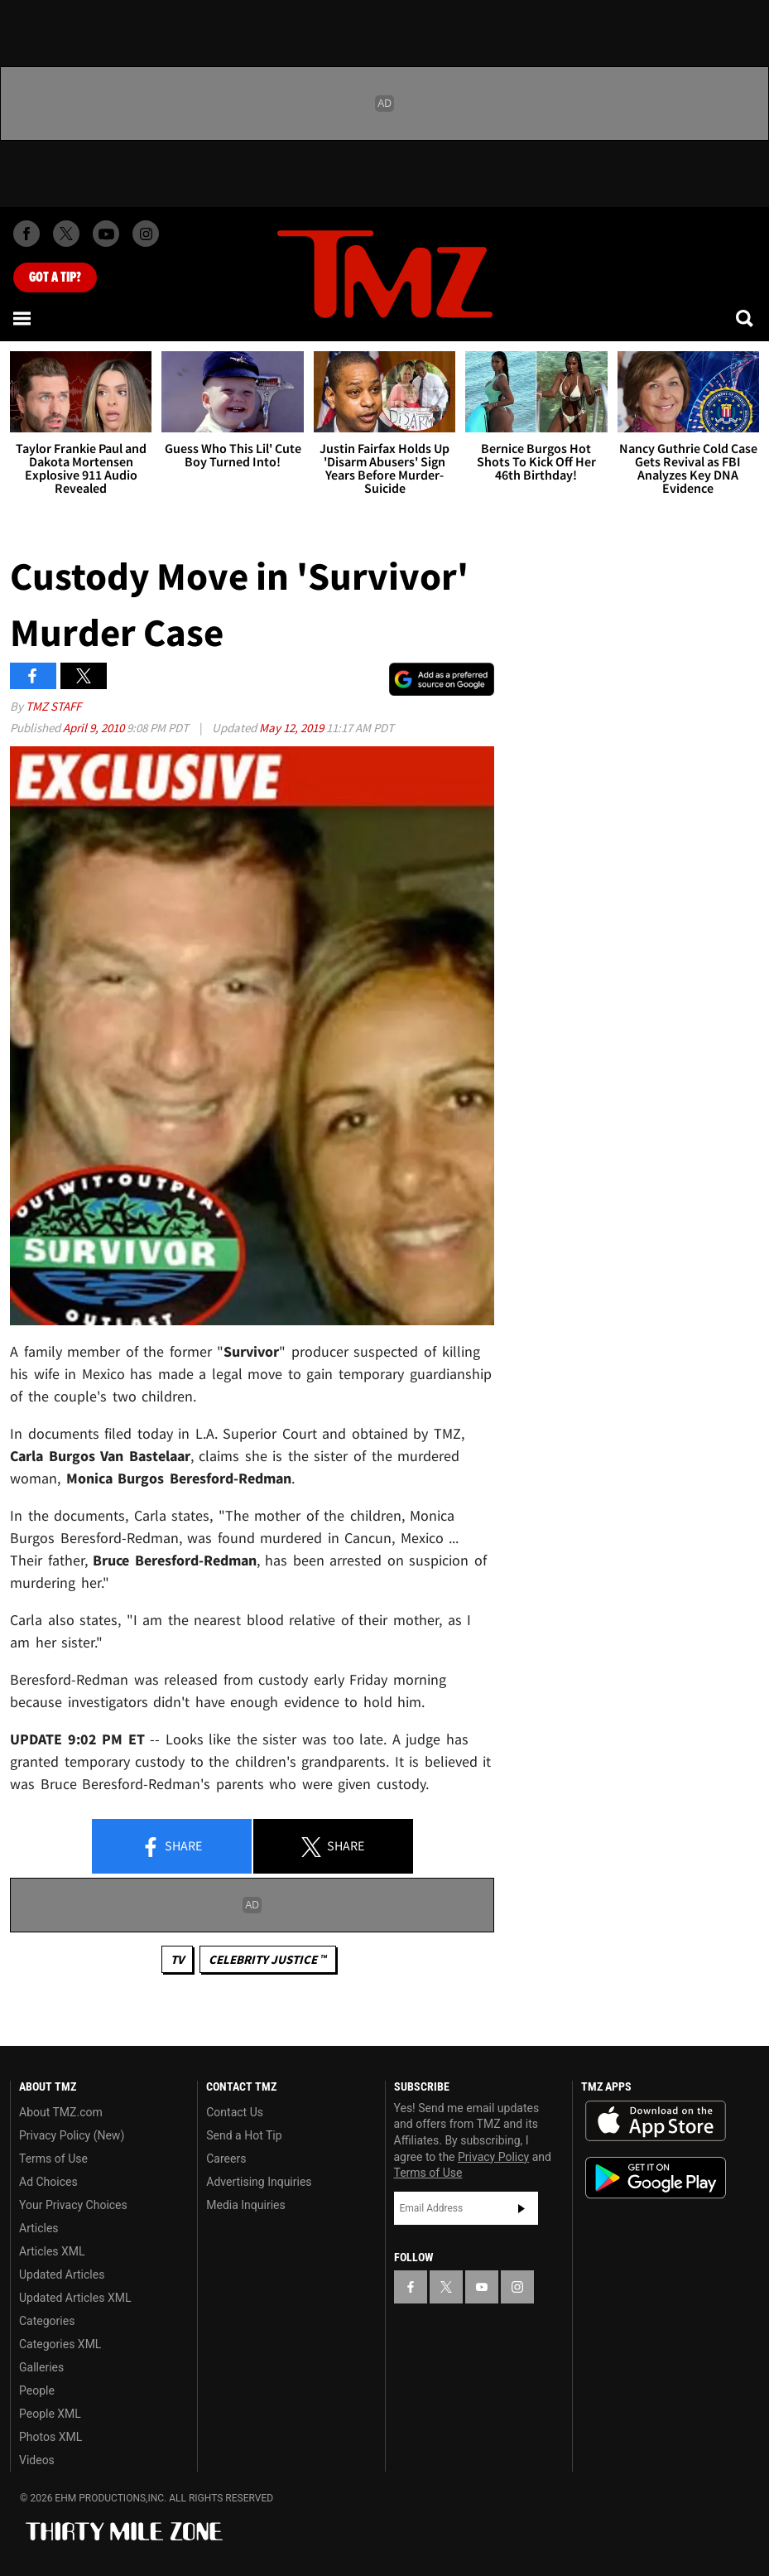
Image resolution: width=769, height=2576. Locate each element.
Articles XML (52, 2251)
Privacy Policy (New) (71, 2135)
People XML (50, 2413)
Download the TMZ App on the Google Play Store (655, 2178)
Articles (39, 2228)
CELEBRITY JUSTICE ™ (268, 1959)
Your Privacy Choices (73, 2205)
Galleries (41, 2367)
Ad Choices (48, 2181)
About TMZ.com (61, 2112)
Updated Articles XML (75, 2297)
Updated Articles (61, 2274)
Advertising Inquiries (258, 2181)
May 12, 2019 (292, 728)
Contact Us (234, 2112)
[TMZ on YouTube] (481, 2286)
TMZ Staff (53, 706)
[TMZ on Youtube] (106, 233)
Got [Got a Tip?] (55, 277)
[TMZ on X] (66, 233)
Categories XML (60, 2344)
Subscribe (521, 2208)
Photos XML (50, 2436)
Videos (37, 2460)
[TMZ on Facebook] (26, 233)
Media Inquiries (245, 2205)
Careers (226, 2158)
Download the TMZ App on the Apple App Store (655, 2121)
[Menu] (23, 318)
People (37, 2390)
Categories (46, 2321)
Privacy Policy (493, 2157)
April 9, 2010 (95, 728)
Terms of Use (53, 2158)
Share (171, 1847)
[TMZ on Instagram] (145, 233)
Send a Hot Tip (243, 2135)
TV (177, 1959)
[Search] (746, 318)
